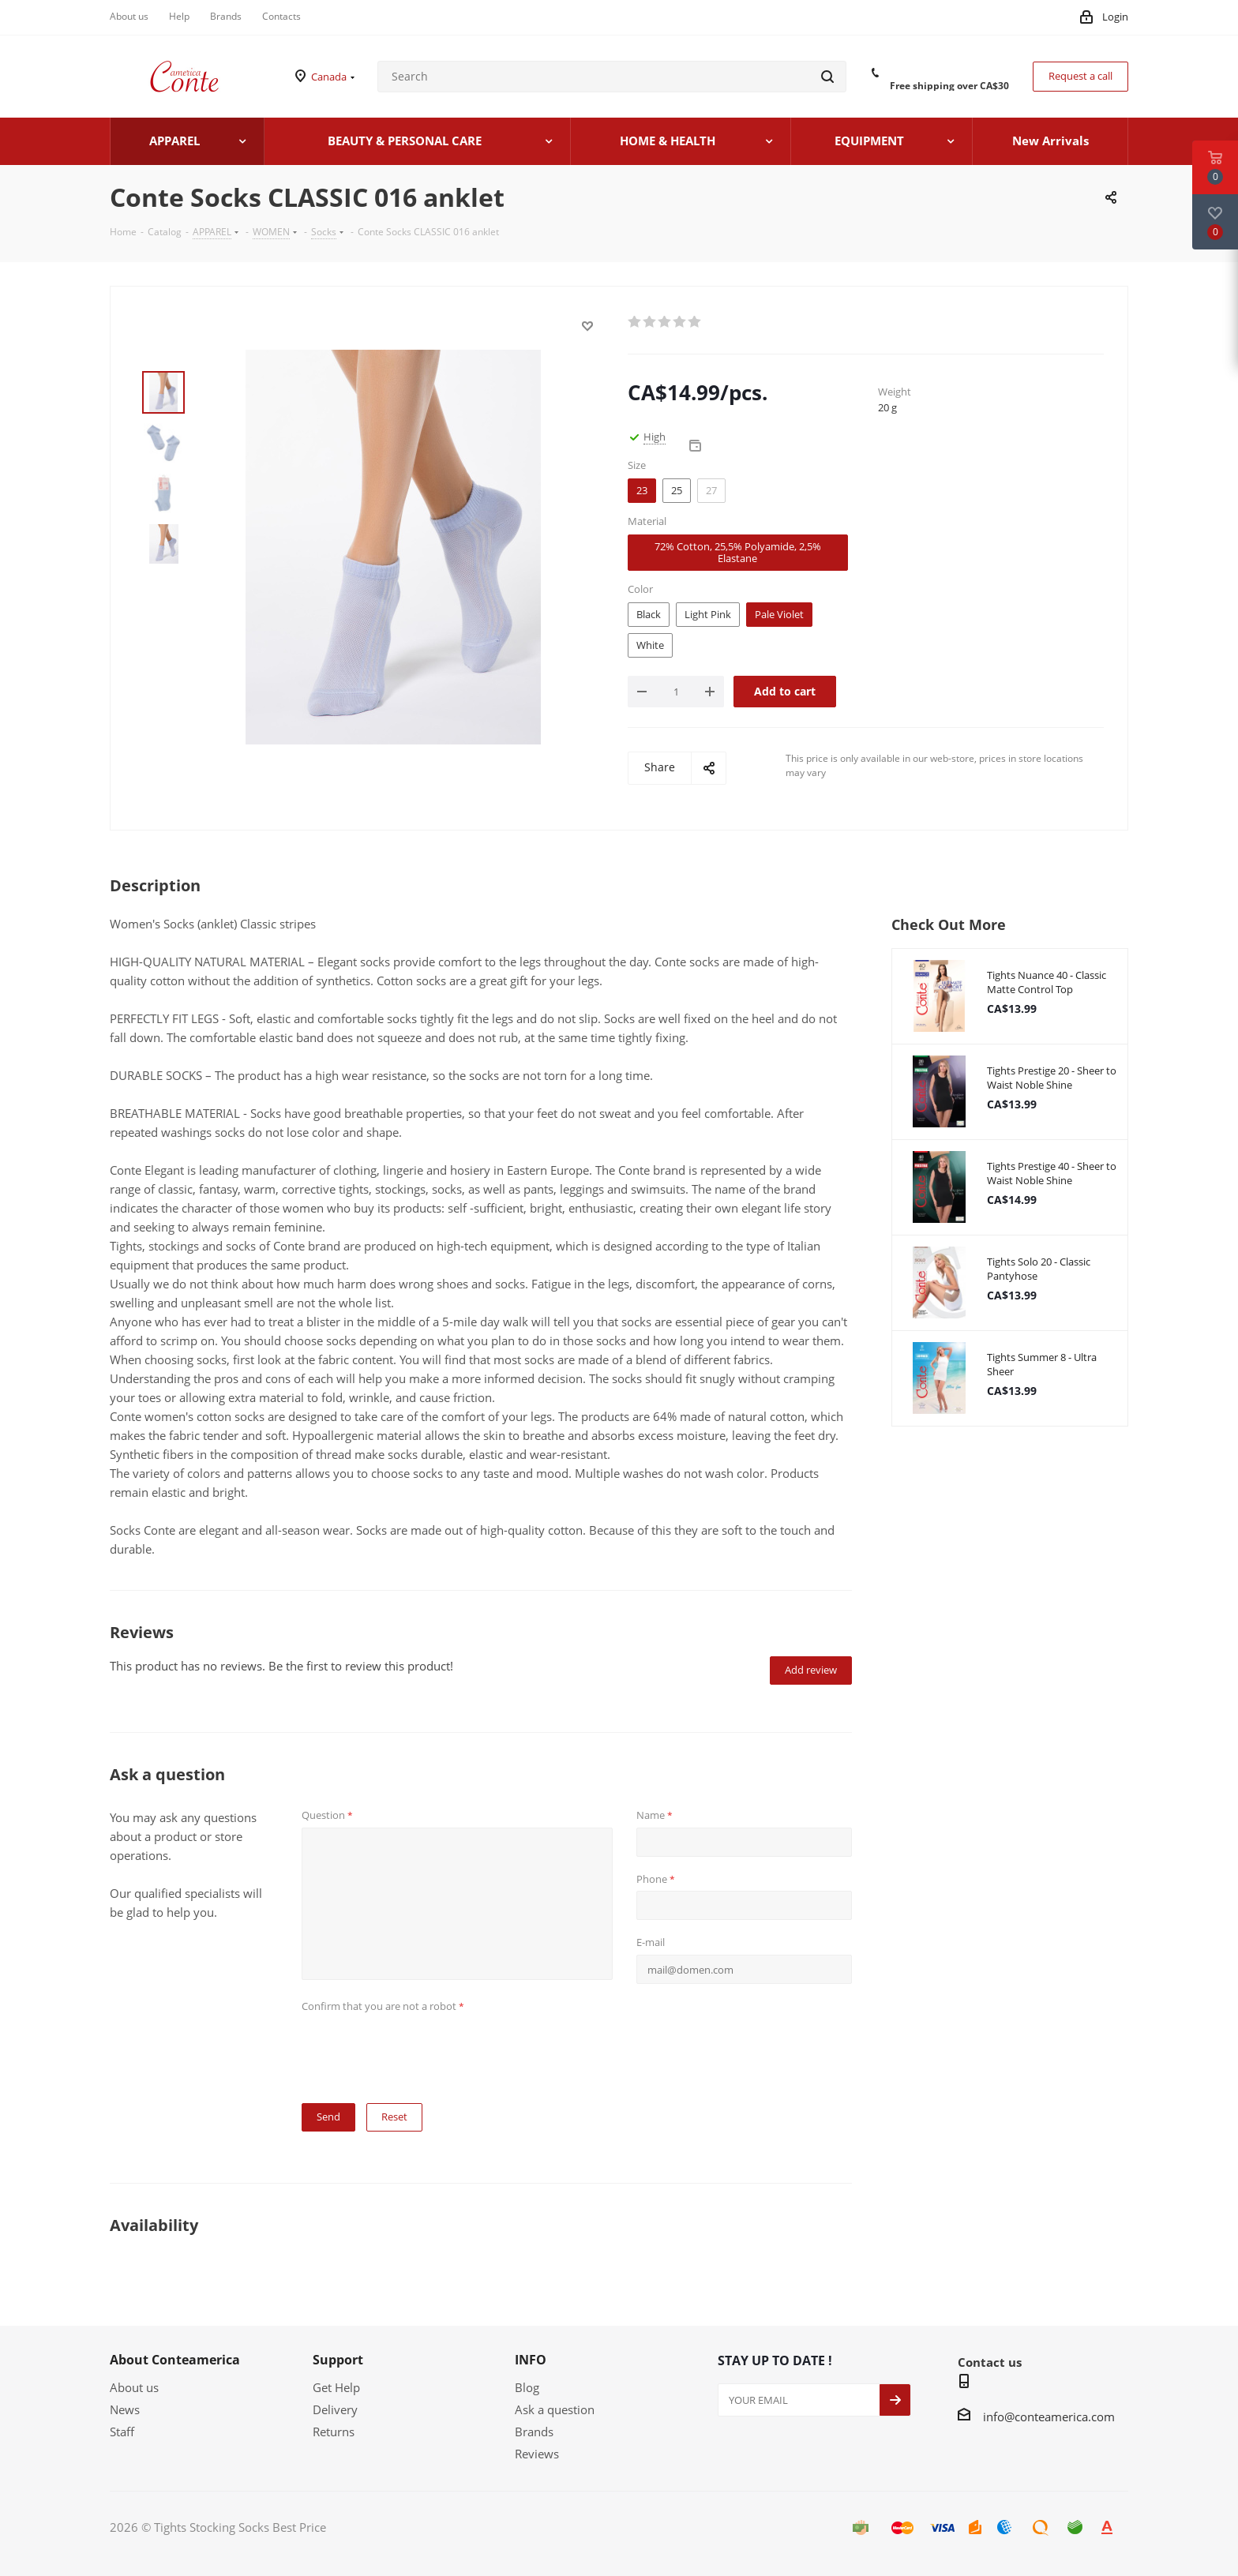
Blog (527, 2387)
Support (338, 2359)
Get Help (336, 2387)
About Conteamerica (175, 2359)
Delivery (335, 2409)
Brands (534, 2431)
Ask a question (555, 2409)
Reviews (537, 2454)
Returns (334, 2431)
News (125, 2409)
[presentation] (422, 2048)
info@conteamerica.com (1049, 2416)
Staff (122, 2431)
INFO (530, 2359)
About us (134, 2387)
